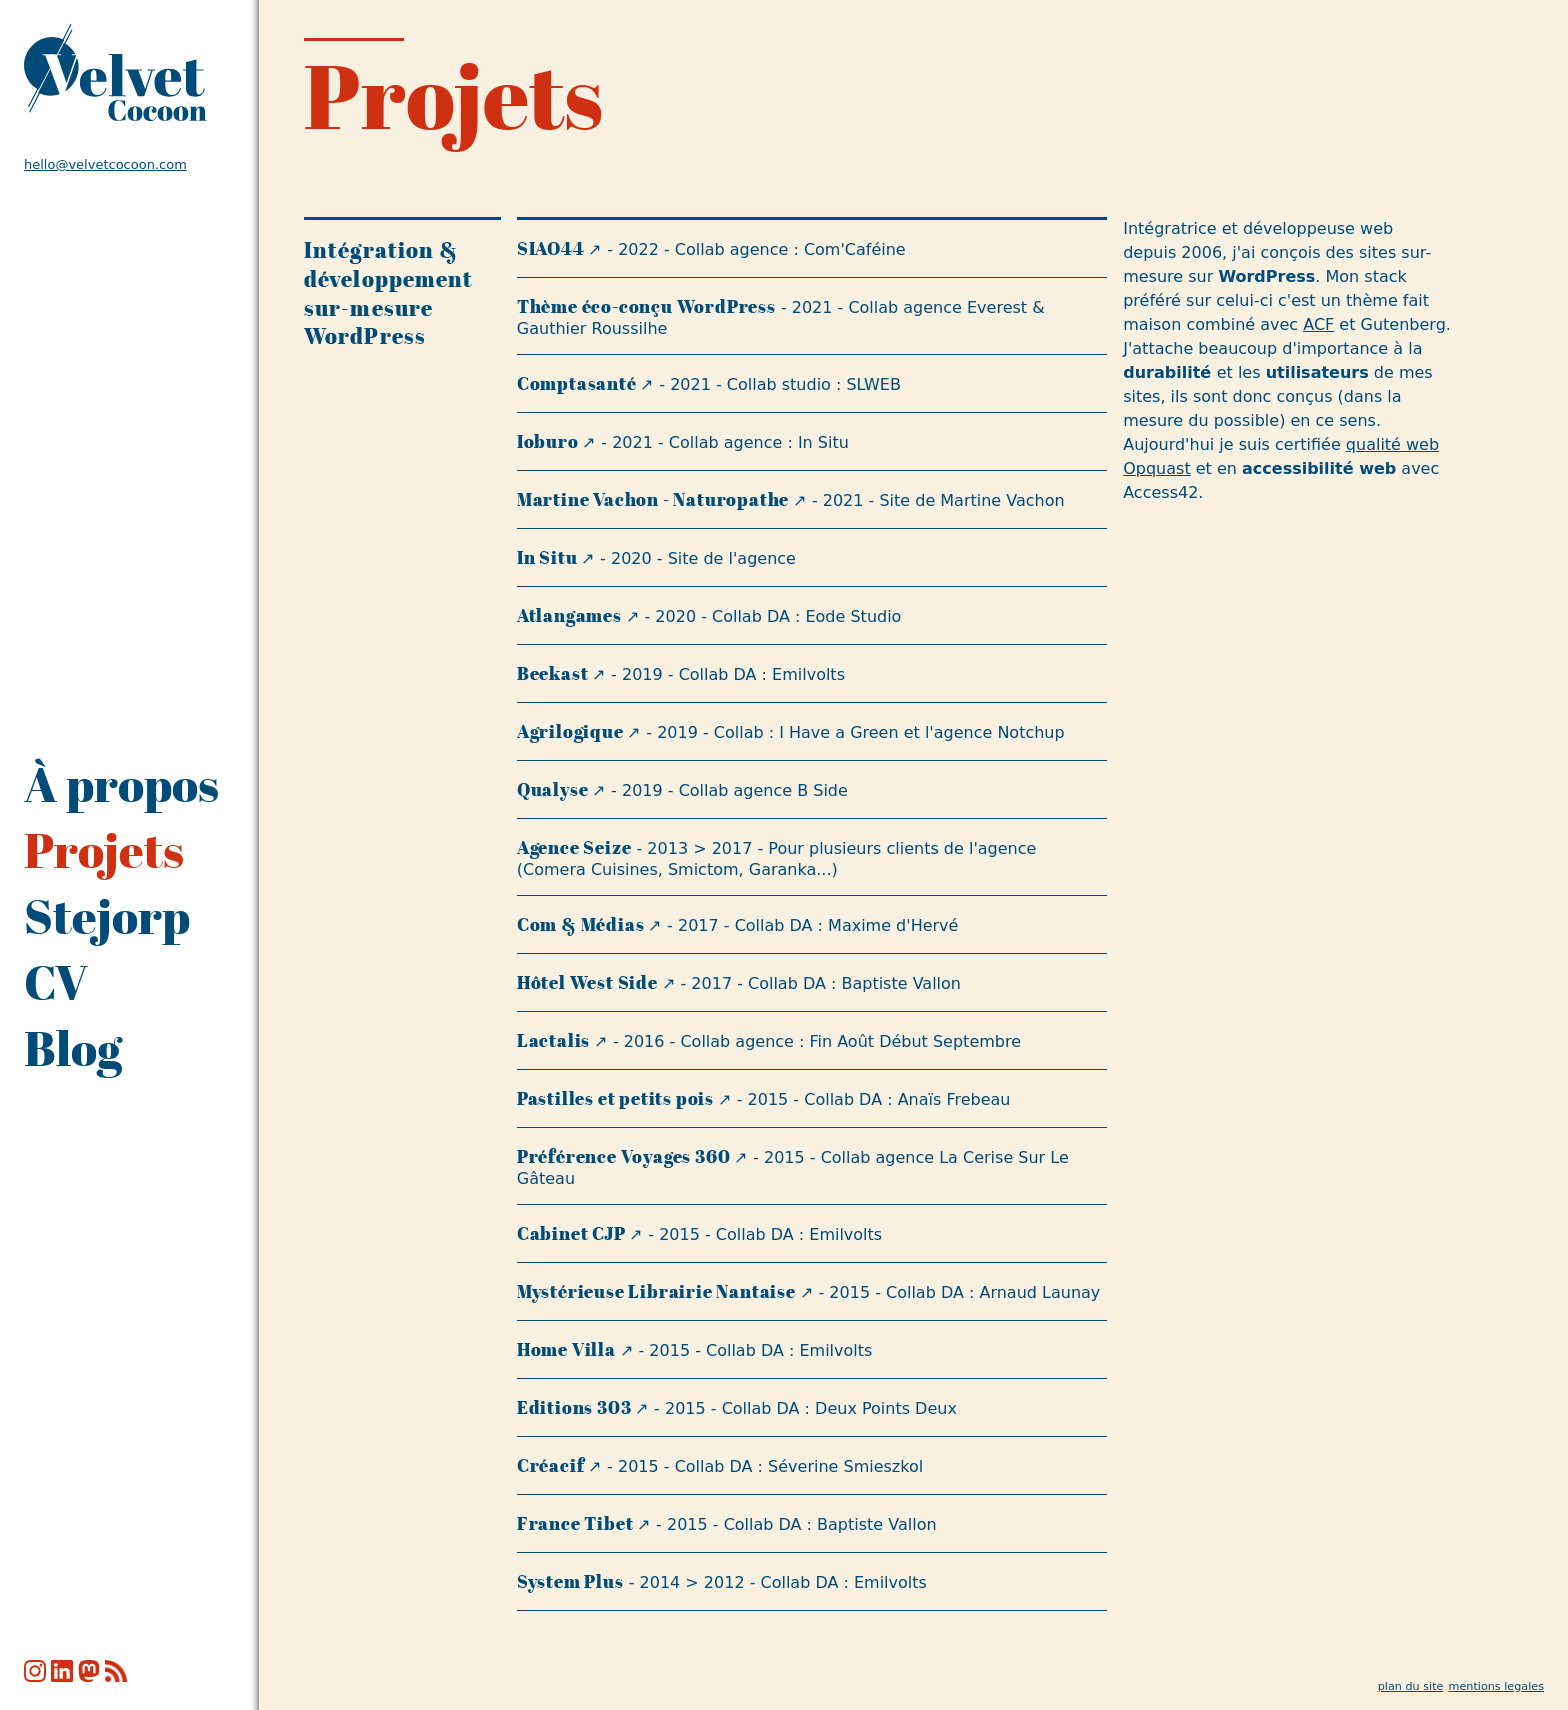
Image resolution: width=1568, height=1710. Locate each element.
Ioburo (548, 441)
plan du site (1411, 1686)
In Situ (547, 557)
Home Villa (566, 1349)
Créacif (551, 1465)
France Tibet (575, 1523)
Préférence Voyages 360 (624, 1156)
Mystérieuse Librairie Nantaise (656, 1291)
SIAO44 (551, 248)
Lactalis (553, 1040)
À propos (121, 784)
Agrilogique (570, 731)
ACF (1318, 324)
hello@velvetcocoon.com (105, 164)
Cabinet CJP (571, 1233)
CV (56, 982)
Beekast (553, 673)
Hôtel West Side (587, 982)
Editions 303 (574, 1407)
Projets (104, 850)
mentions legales (1496, 1686)
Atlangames (569, 615)
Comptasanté (577, 383)
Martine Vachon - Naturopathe (653, 499)
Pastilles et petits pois (615, 1098)
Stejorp (107, 916)
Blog (73, 1048)
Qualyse (553, 789)
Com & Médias (581, 924)
